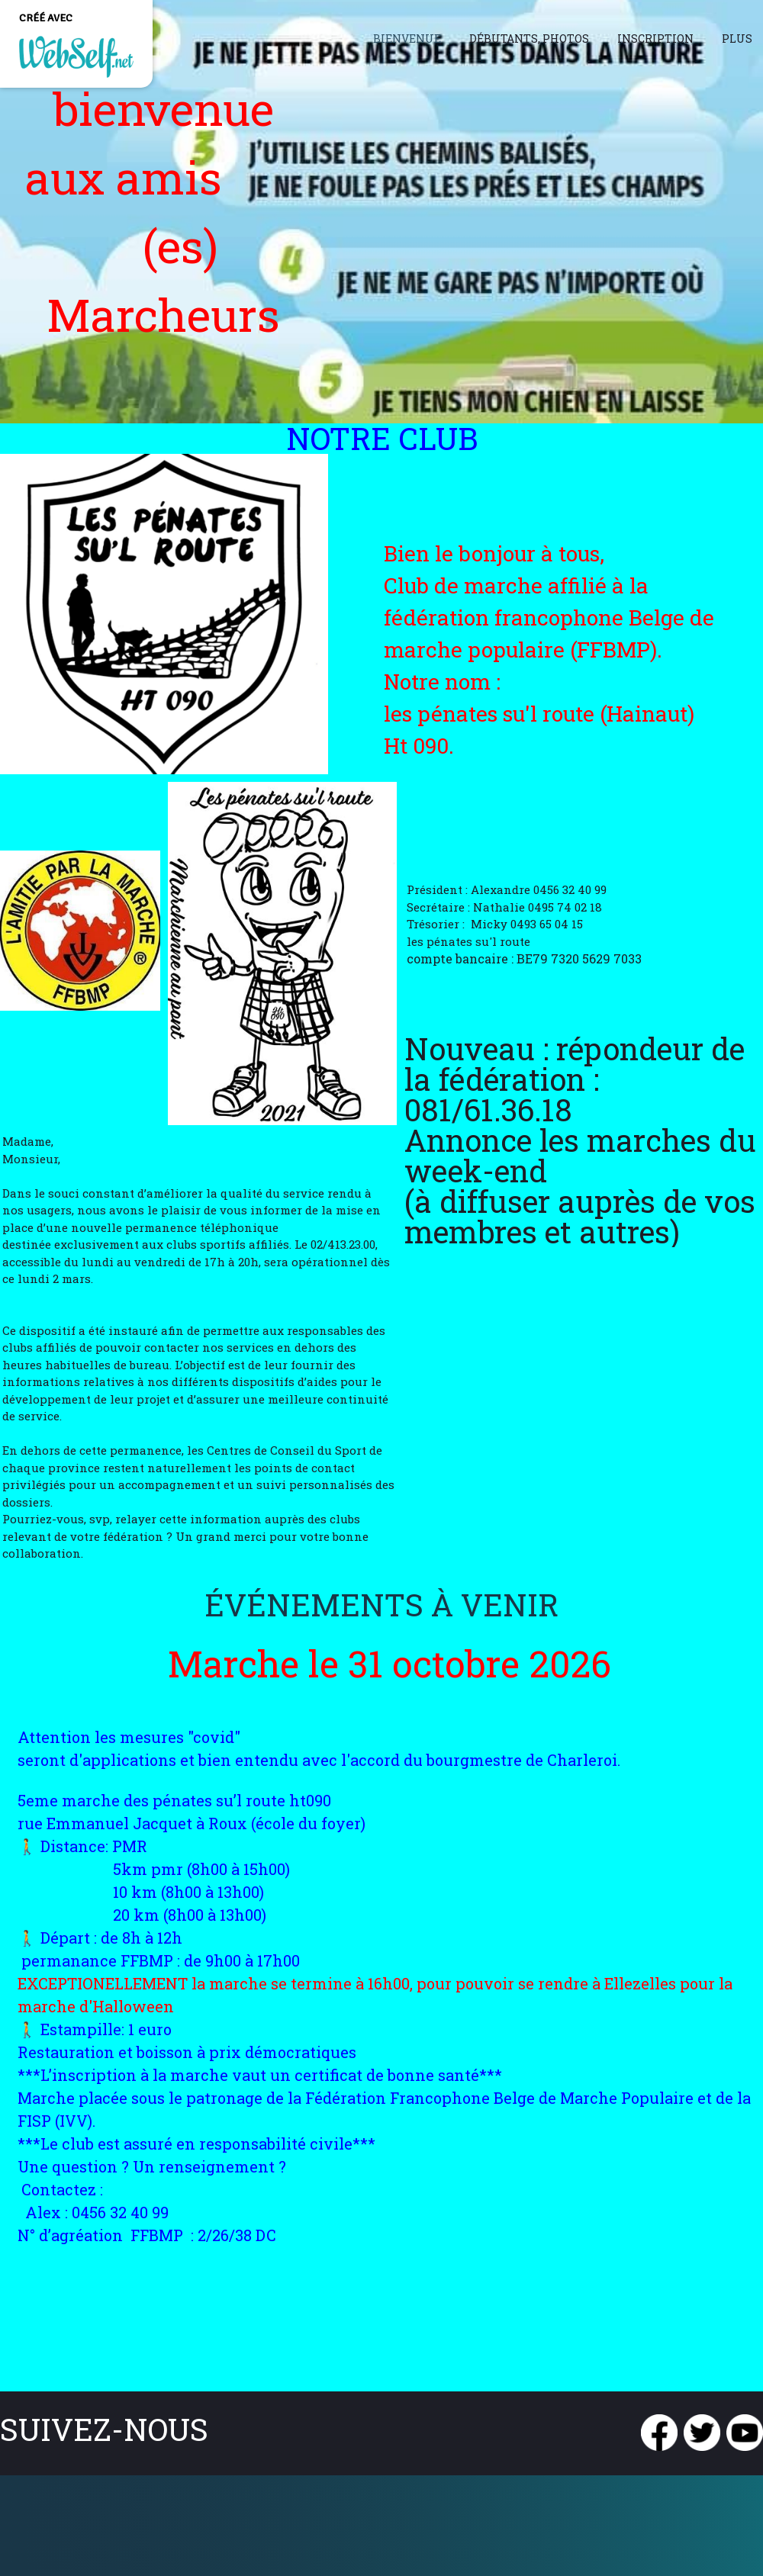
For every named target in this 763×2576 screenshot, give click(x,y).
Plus (737, 38)
